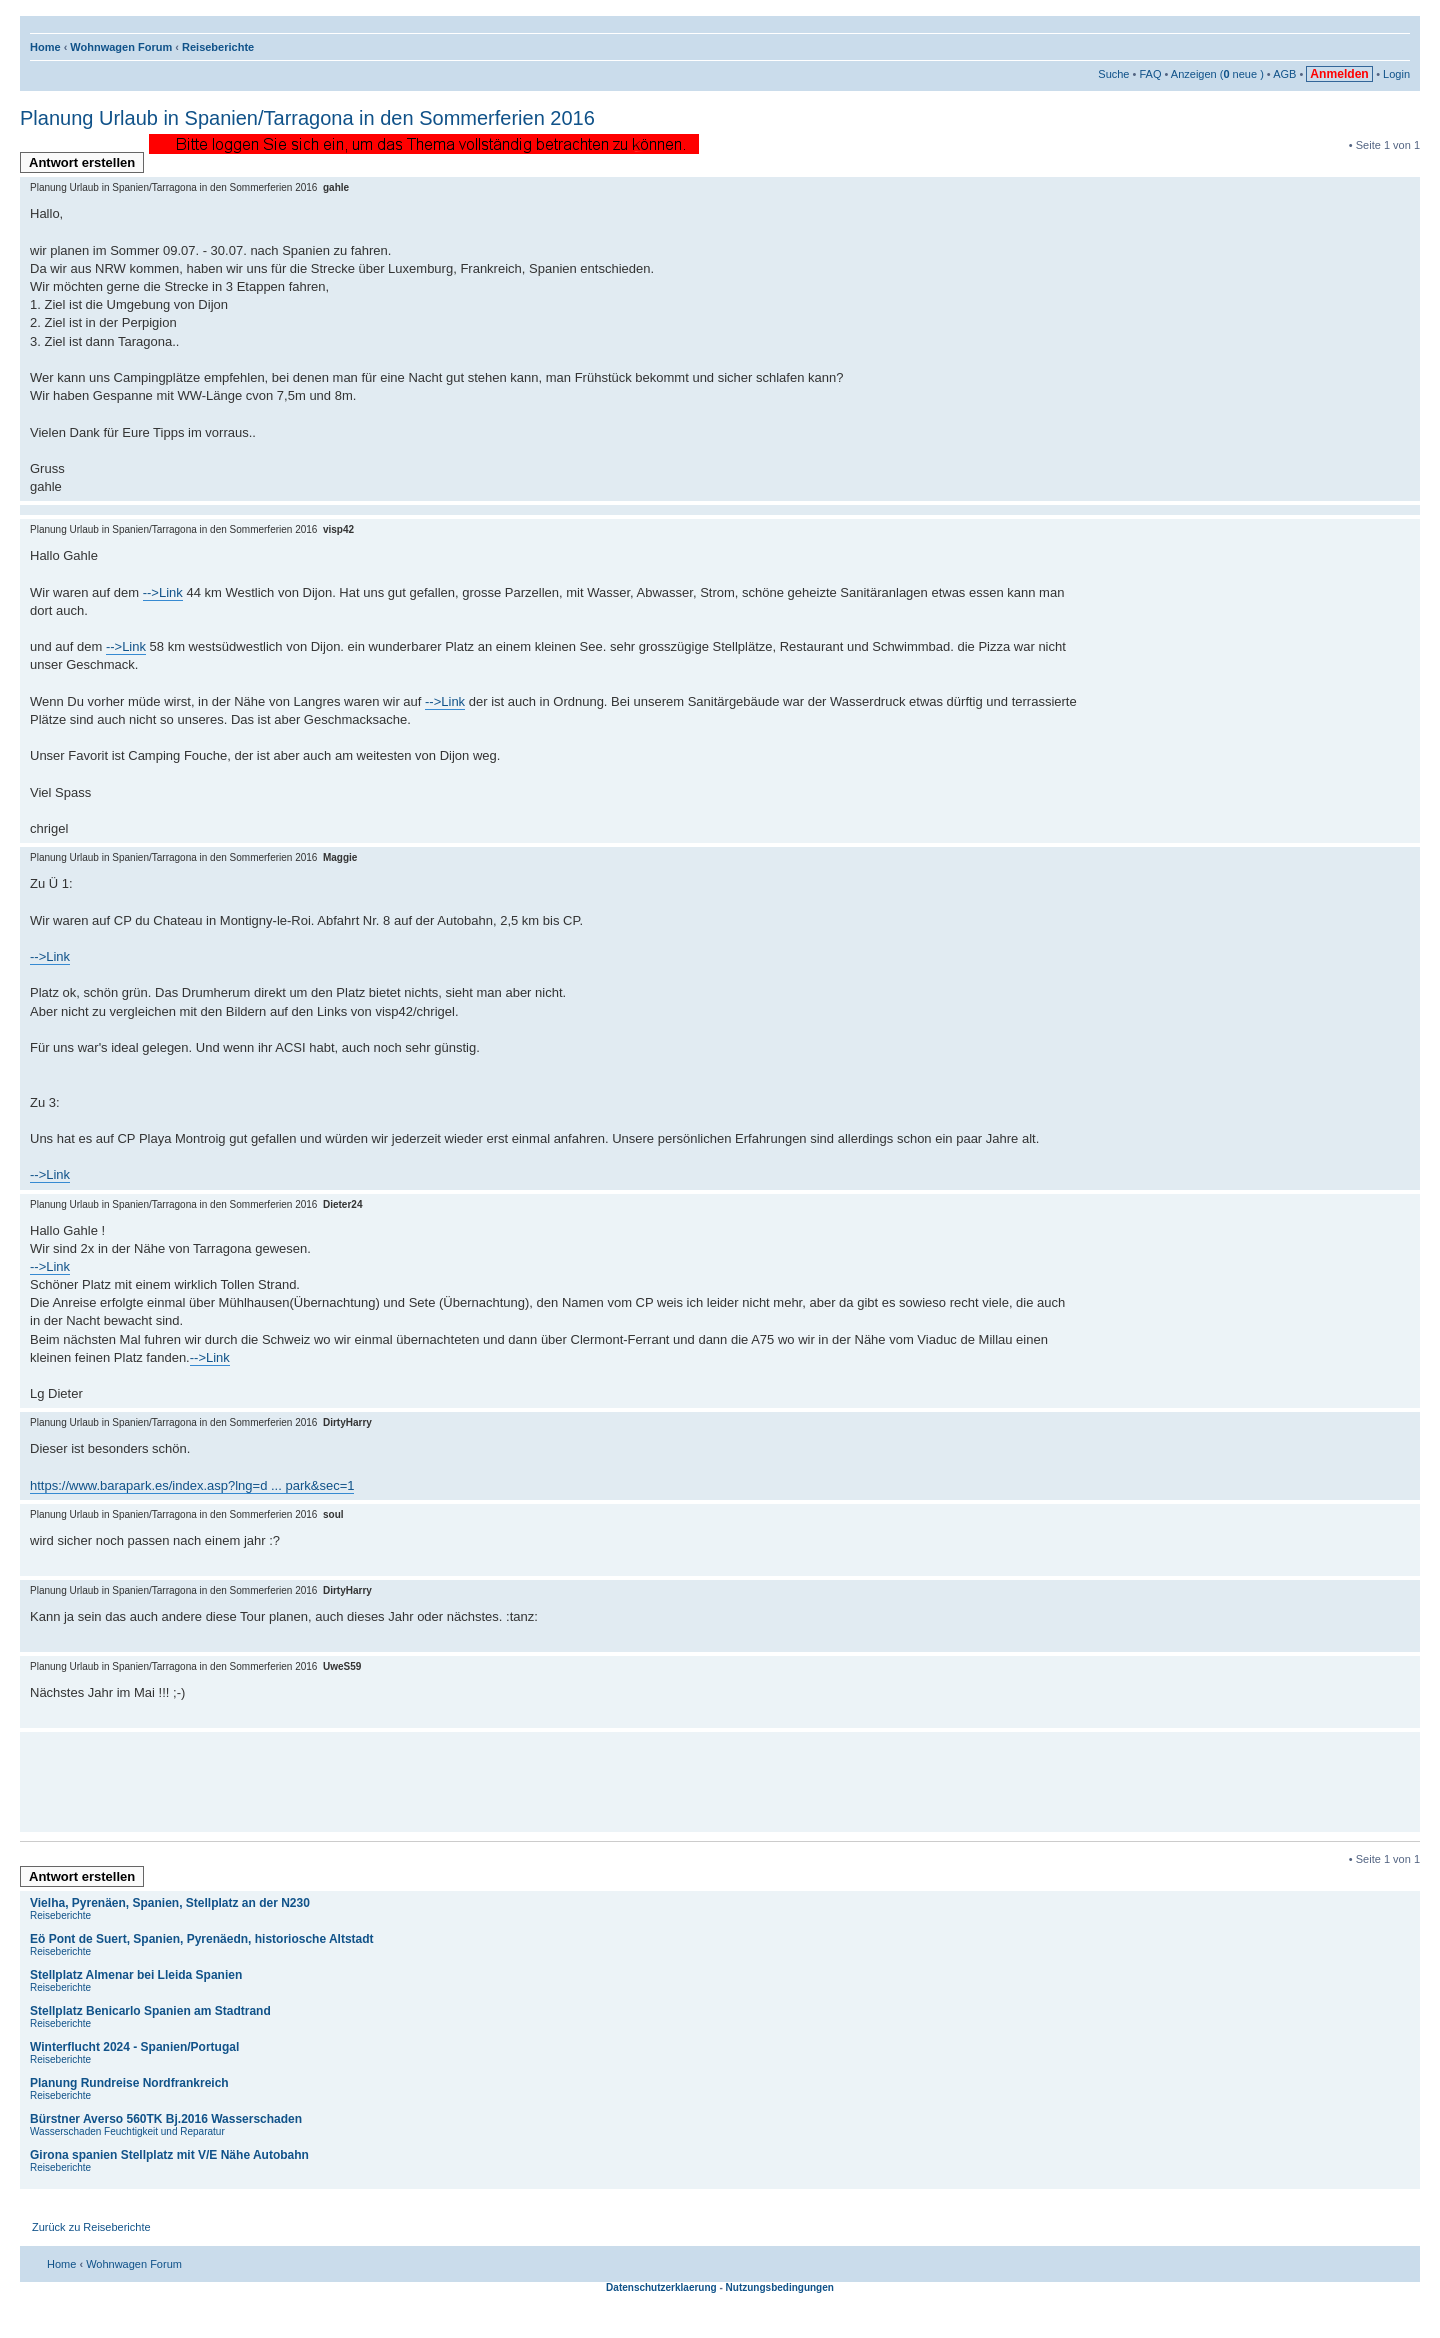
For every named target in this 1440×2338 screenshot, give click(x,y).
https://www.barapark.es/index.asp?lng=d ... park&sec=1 (192, 1485)
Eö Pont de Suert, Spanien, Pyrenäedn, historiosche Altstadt (202, 1939)
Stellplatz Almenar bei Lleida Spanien (136, 1975)
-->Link (163, 592)
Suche (1113, 74)
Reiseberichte (218, 47)
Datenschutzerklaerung (661, 2287)
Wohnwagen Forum (121, 47)
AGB (1284, 74)
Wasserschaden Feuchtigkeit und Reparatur (127, 2131)
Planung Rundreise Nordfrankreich (129, 2083)
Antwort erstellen (86, 164)
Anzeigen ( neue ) (1217, 74)
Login (1396, 74)
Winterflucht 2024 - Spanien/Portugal (134, 2047)
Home (45, 47)
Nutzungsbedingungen (780, 2287)
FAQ (1150, 74)
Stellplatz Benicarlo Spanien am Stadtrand (150, 2011)
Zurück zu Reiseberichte (91, 2227)
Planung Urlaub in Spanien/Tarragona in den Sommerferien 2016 (307, 118)
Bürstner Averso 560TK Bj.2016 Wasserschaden (166, 2119)
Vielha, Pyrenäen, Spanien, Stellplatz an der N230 (170, 1903)
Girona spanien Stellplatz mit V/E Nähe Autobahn (169, 2155)
